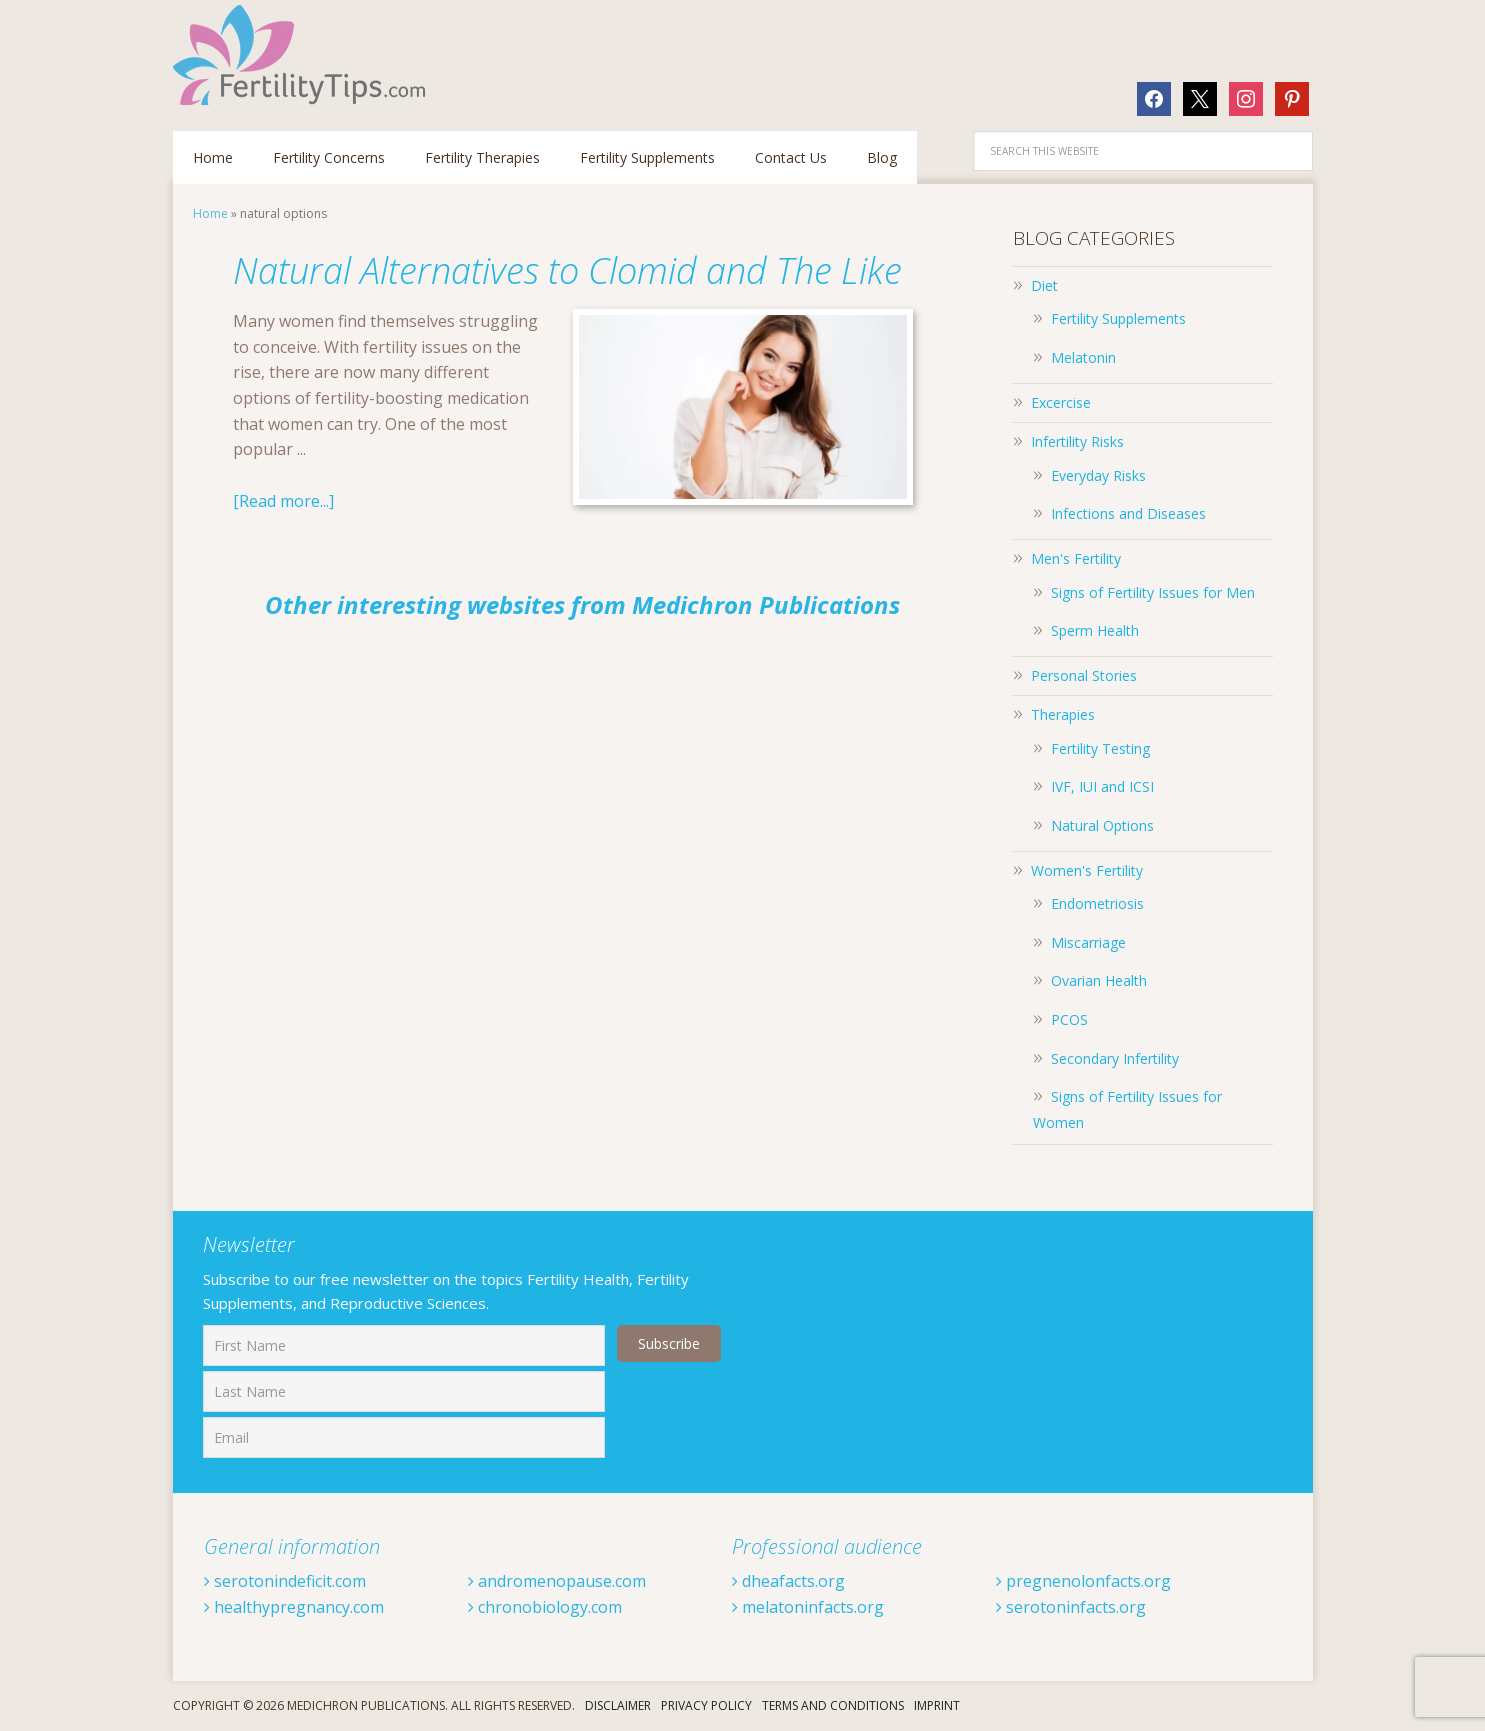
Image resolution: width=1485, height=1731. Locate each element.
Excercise (1061, 402)
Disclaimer (618, 1705)
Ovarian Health (1099, 980)
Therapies (1063, 714)
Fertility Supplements (1118, 318)
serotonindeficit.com (285, 1581)
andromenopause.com (557, 1581)
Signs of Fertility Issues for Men (1153, 592)
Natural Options (1102, 825)
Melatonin (1083, 357)
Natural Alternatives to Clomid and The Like (567, 270)
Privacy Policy (706, 1705)
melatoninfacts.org (808, 1607)
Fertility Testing (1100, 748)
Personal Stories (1084, 675)
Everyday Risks (1098, 475)
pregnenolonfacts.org (1083, 1581)
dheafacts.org (788, 1581)
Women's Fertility (1087, 870)
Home (210, 213)
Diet (1044, 285)
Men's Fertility (1076, 558)
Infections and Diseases (1128, 513)
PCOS (1069, 1019)
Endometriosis (1097, 903)
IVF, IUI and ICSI (1102, 786)
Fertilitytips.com (303, 55)
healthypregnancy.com (294, 1607)
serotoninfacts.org (1071, 1607)
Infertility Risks (1077, 441)
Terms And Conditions (833, 1705)
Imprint (937, 1705)
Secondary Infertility (1115, 1058)
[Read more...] (283, 501)
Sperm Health (1095, 630)
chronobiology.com (545, 1607)
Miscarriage (1088, 942)
